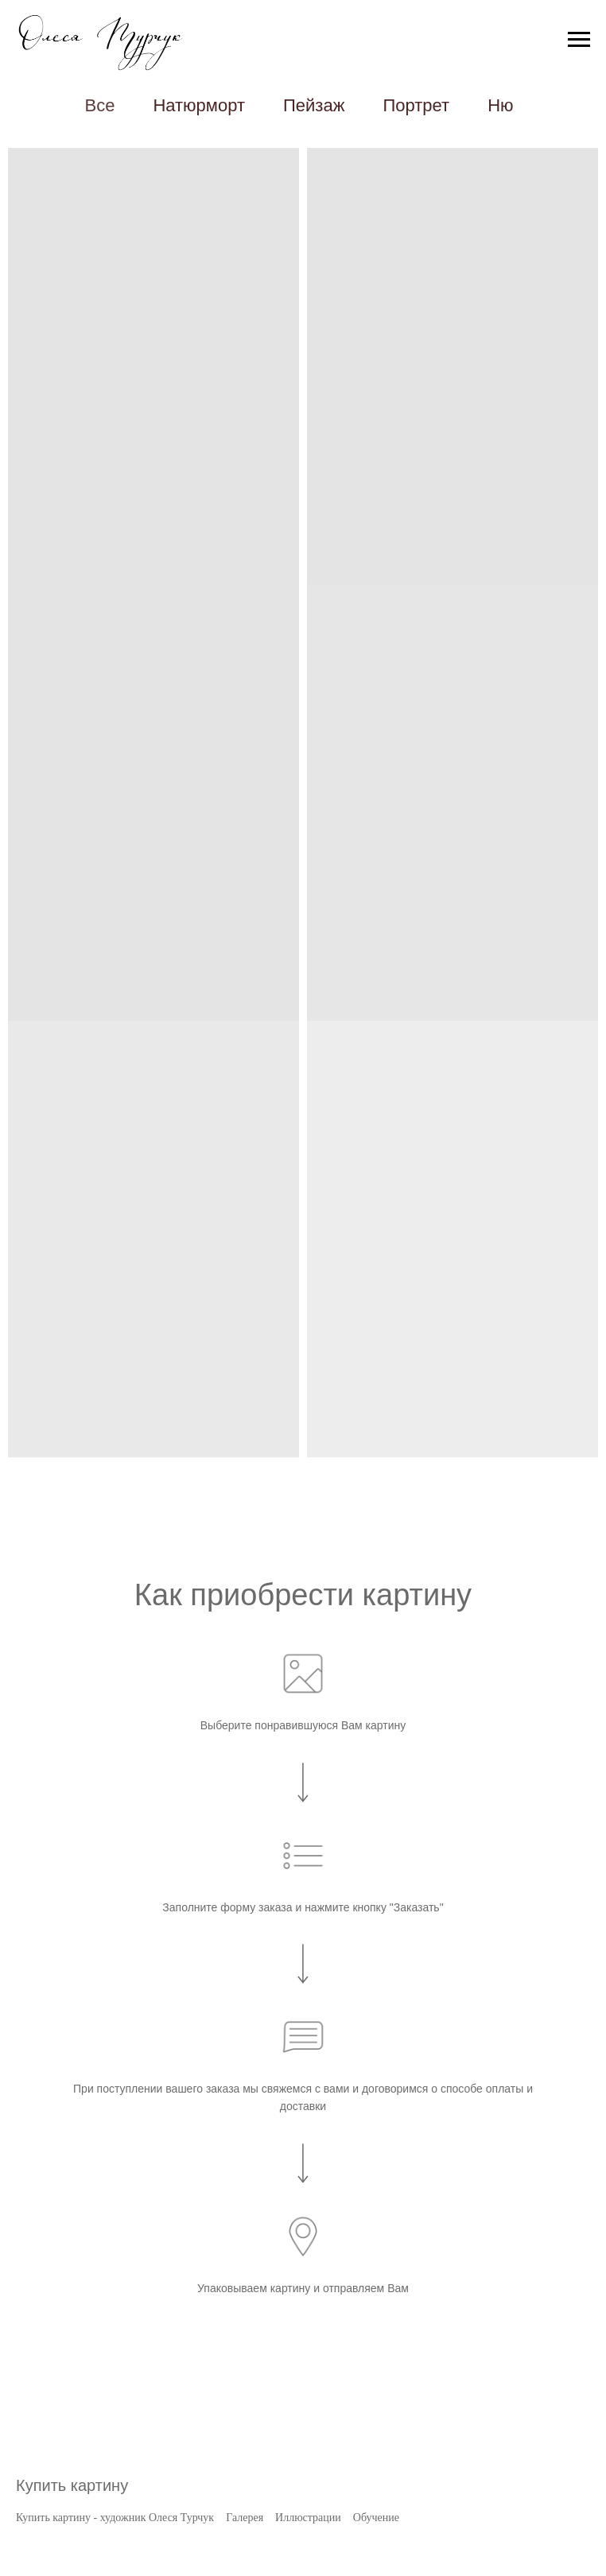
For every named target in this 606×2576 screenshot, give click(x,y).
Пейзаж (313, 105)
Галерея (244, 2518)
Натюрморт (199, 105)
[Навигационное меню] (579, 40)
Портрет (416, 105)
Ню (500, 105)
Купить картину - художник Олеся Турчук (115, 2518)
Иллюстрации (308, 2518)
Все (99, 105)
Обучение (376, 2518)
